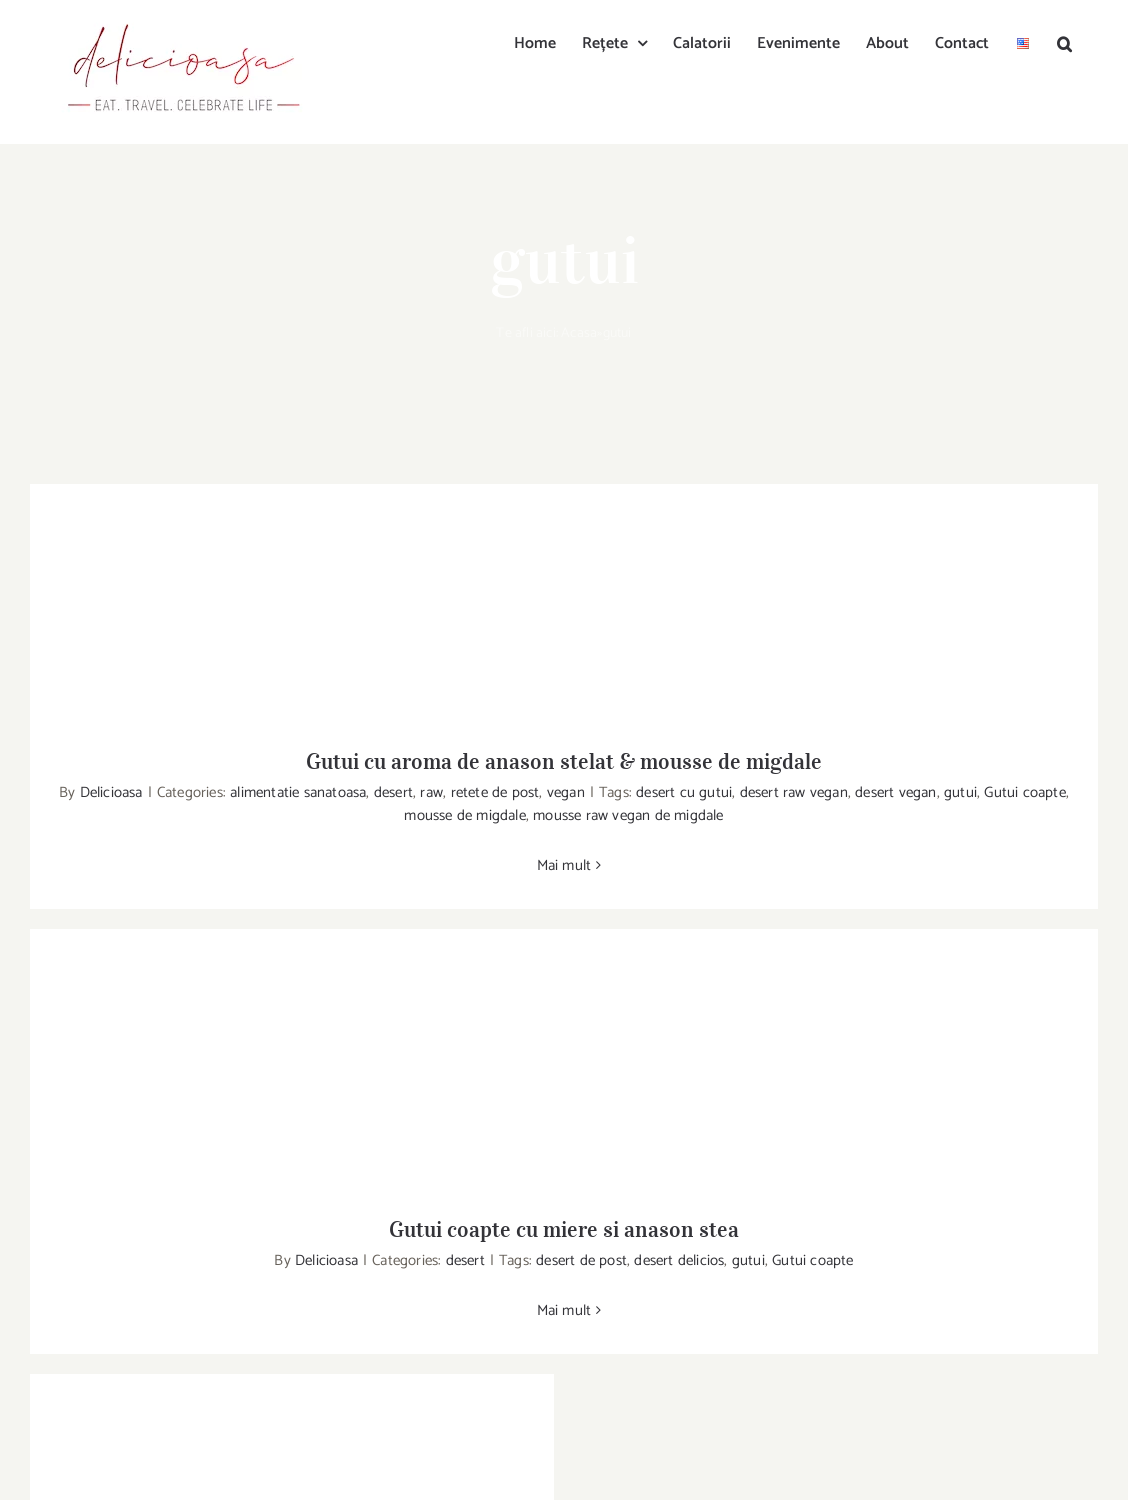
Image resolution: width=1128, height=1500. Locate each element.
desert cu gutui (684, 792)
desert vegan (895, 792)
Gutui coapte (1024, 792)
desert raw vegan (794, 792)
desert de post (581, 1260)
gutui (960, 792)
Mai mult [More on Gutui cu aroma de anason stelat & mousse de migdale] (564, 865)
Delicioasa (111, 792)
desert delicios (679, 1260)
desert (393, 792)
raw (431, 792)
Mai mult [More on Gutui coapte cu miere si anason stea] (564, 1310)
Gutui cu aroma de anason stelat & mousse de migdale (564, 761)
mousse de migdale (464, 815)
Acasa (579, 333)
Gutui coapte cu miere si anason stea (564, 1229)
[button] (1064, 42)
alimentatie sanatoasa (298, 792)
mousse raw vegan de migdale (628, 815)
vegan (566, 792)
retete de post (495, 792)
